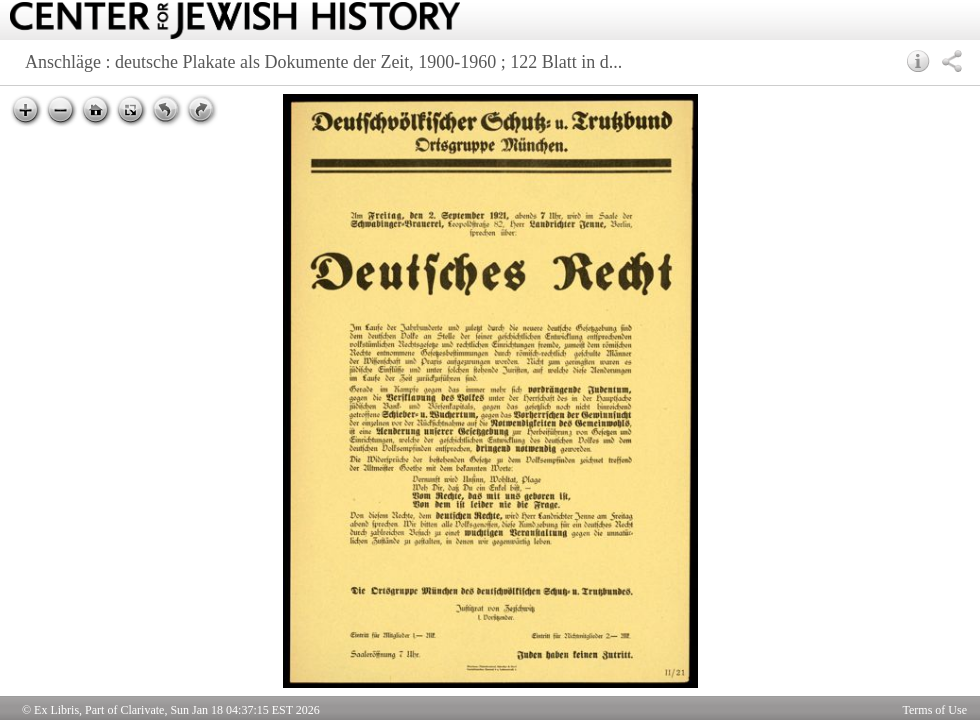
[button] (918, 61)
